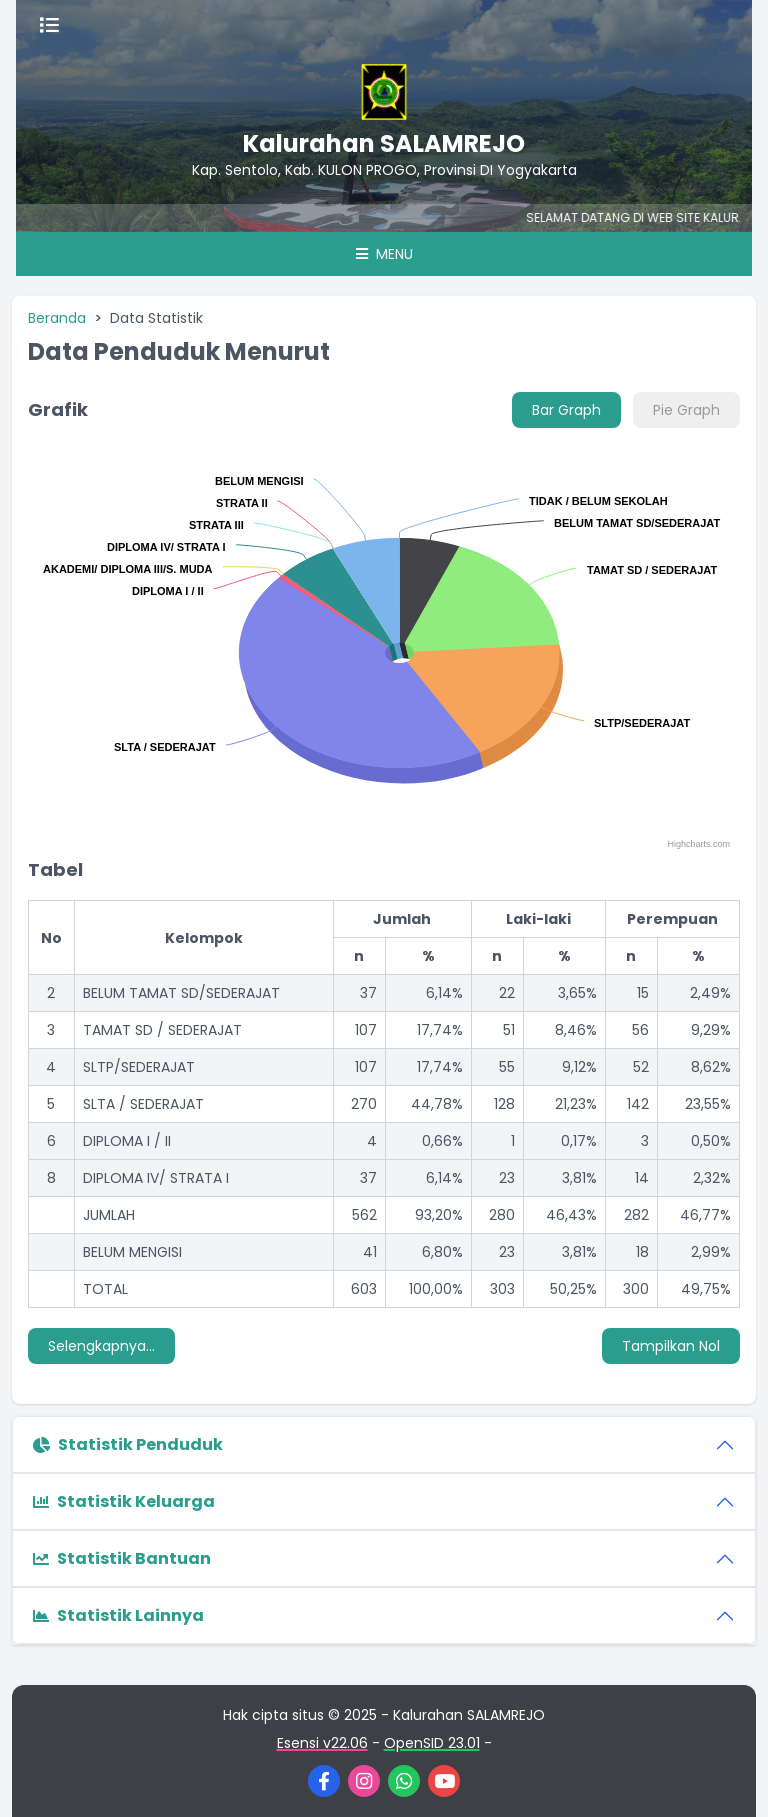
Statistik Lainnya (118, 1615)
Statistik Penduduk (128, 1444)
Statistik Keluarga (124, 1501)
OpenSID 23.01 (432, 1743)
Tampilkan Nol (671, 1346)
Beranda (57, 318)
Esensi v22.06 (322, 1743)
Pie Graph (686, 410)
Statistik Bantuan (122, 1558)
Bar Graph (566, 410)
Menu (384, 254)
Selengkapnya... (101, 1346)
